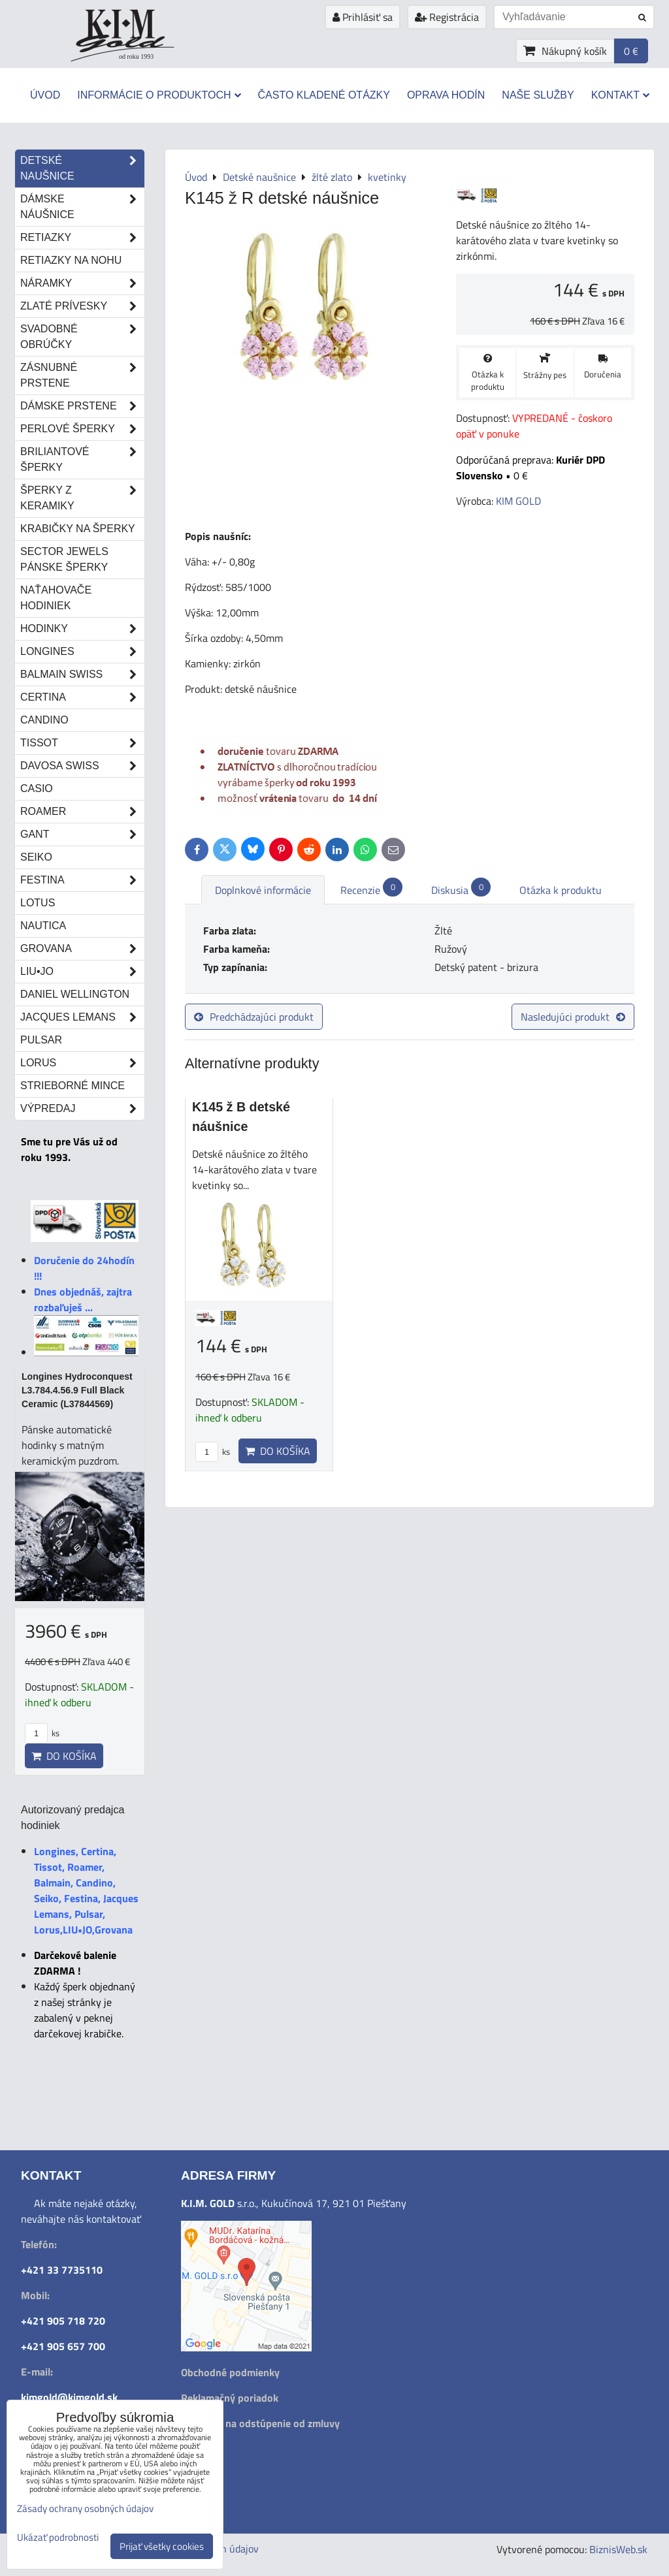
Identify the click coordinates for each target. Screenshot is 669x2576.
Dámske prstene (82, 406)
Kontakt (620, 95)
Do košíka (277, 1451)
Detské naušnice (82, 168)
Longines (82, 652)
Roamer (82, 812)
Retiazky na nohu (71, 260)
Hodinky (82, 629)
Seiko (36, 857)
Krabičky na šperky (77, 528)
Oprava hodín (446, 95)
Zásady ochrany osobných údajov (85, 2508)
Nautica (43, 925)
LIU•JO (82, 972)
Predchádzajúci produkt (254, 1017)
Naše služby (538, 95)
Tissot (82, 743)
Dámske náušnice (82, 207)
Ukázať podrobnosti (58, 2537)
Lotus (37, 902)
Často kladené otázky (324, 95)
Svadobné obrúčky (82, 337)
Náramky (82, 283)
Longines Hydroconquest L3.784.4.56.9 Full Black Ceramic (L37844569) (77, 1390)
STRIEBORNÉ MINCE (72, 1085)
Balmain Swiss (82, 674)
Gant (82, 834)
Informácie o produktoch (158, 95)
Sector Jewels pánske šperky (64, 559)
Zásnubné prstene (82, 375)
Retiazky (82, 238)
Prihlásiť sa (363, 17)
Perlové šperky (82, 429)
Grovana (82, 949)
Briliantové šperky (82, 460)
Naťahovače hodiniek (55, 597)
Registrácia (447, 17)
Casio (36, 788)
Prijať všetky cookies (162, 2546)
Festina (82, 880)
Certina (82, 697)
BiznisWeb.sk (618, 2549)
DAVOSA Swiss (82, 766)
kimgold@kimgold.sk (69, 2397)
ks (212, 1451)
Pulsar (41, 1039)
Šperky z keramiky (82, 498)
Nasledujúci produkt (573, 1017)
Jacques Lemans (82, 1017)
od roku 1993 (136, 56)
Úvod (45, 95)
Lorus (82, 1063)
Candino (44, 719)
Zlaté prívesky (82, 306)
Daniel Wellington (74, 994)
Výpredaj (82, 1109)
